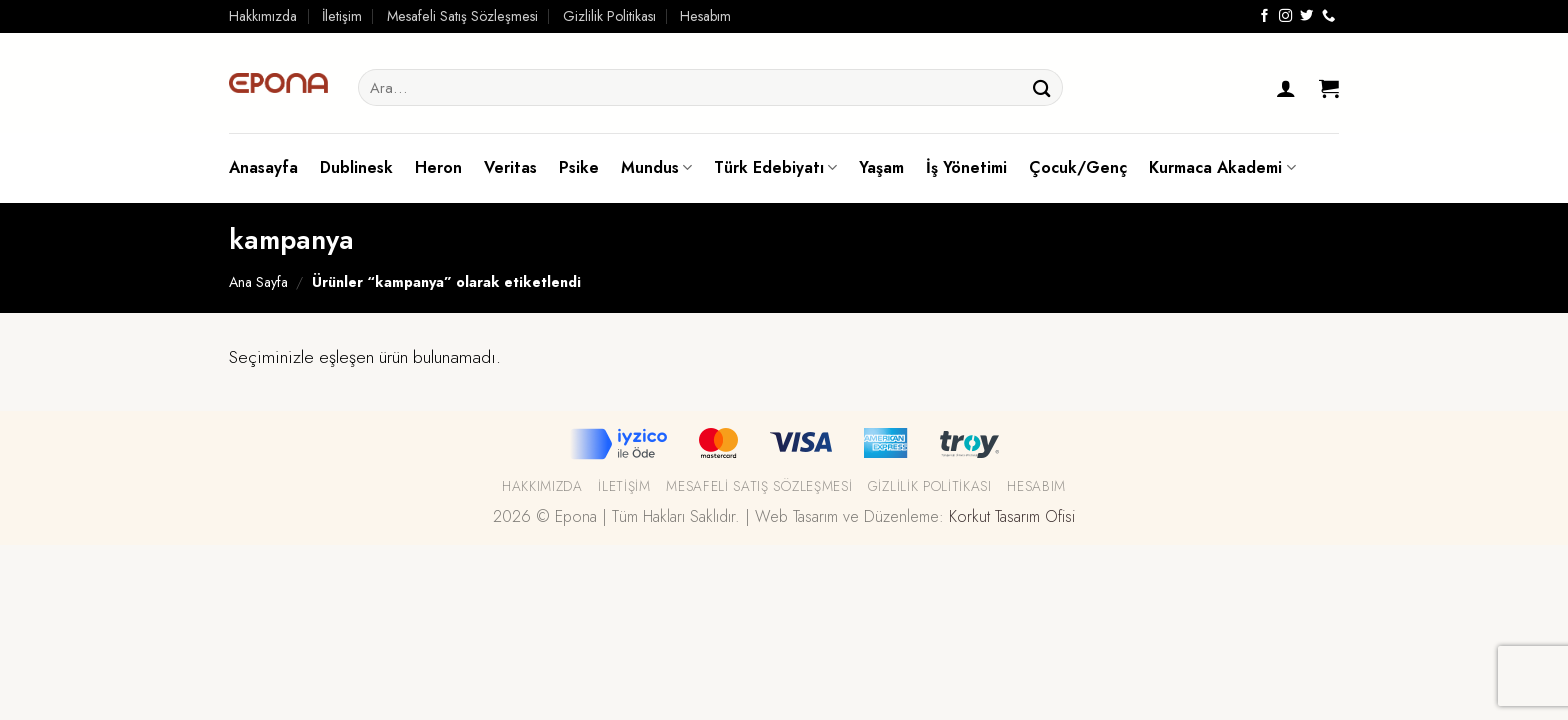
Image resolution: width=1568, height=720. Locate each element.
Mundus (656, 167)
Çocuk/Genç (1078, 167)
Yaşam (881, 167)
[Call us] (1328, 16)
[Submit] (1042, 87)
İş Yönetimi (966, 167)
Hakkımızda (263, 16)
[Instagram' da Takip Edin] (1285, 16)
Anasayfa (263, 167)
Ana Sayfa (258, 282)
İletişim (342, 16)
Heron (438, 167)
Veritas (510, 167)
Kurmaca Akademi (1222, 167)
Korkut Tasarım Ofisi (1012, 516)
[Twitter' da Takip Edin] (1306, 16)
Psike (579, 167)
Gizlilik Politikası (609, 16)
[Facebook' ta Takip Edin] (1264, 16)
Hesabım (705, 16)
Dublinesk (356, 167)
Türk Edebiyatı (775, 167)
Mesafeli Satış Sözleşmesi (462, 16)
